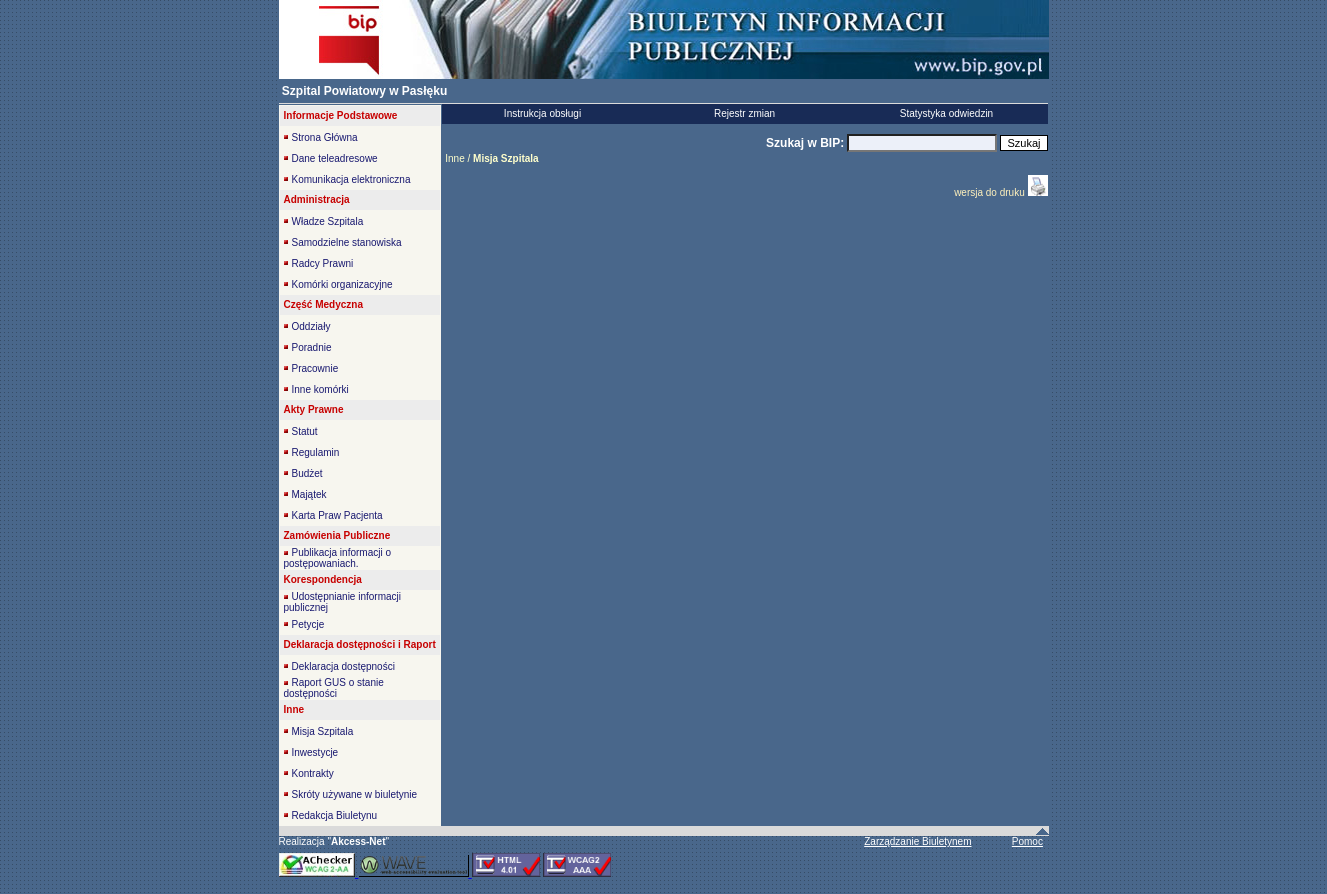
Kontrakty (313, 773)
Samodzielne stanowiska (347, 242)
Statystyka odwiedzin (946, 113)
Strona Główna (325, 137)
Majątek (309, 494)
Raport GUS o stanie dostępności (334, 688)
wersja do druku (990, 192)
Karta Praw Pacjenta (337, 515)
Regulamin (316, 452)
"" (358, 841)
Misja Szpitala (323, 731)
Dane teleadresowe (335, 158)
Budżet (307, 473)
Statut (305, 431)
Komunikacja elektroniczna (351, 179)
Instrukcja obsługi (542, 113)
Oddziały (311, 326)
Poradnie (312, 347)
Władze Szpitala (328, 221)
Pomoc (1027, 841)
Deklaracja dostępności (343, 666)
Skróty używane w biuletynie (355, 794)
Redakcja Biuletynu (335, 815)
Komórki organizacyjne (342, 284)
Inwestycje (315, 752)
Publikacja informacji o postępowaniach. (338, 558)
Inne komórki (320, 389)
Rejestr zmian (744, 113)
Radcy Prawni (323, 263)
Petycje (308, 624)
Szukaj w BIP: (806, 143)
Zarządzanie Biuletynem (917, 841)
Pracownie (315, 368)
